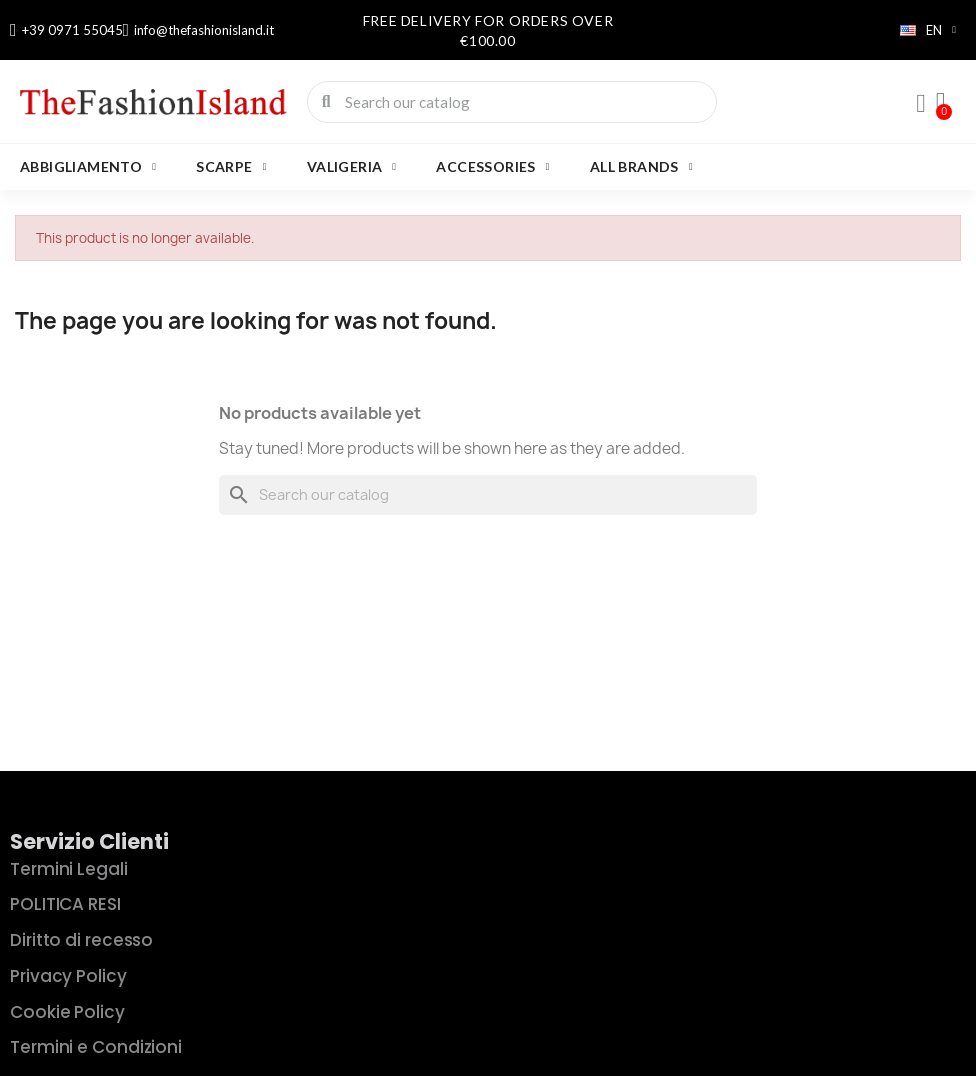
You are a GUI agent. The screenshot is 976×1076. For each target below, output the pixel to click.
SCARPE (231, 167)
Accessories (492, 167)
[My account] (921, 104)
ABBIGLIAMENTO (88, 167)
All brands (641, 167)
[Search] (488, 495)
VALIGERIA (352, 167)
